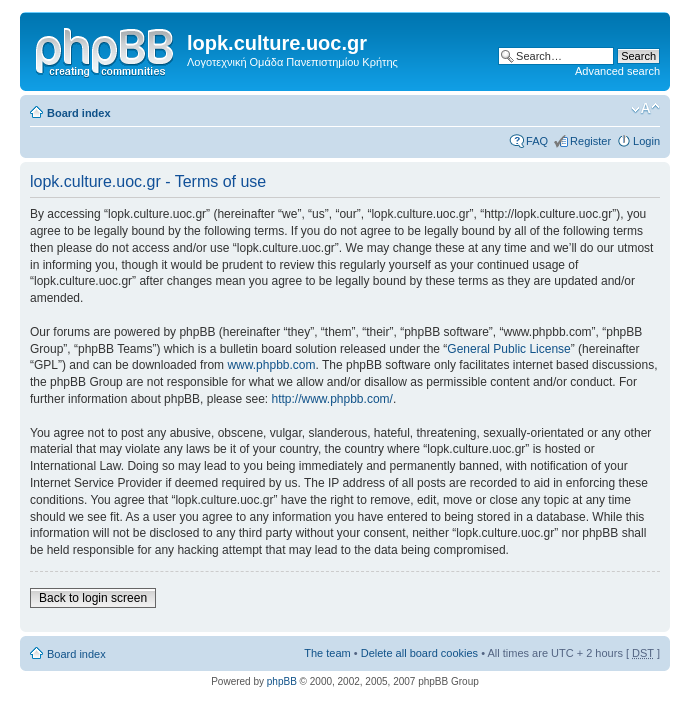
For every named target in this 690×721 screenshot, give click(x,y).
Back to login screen (93, 598)
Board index (79, 113)
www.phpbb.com (271, 365)
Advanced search (617, 71)
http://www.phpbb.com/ (331, 399)
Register (590, 141)
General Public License (508, 349)
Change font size (645, 109)
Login (646, 141)
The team (327, 653)
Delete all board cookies (419, 653)
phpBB (282, 681)
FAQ (537, 141)
